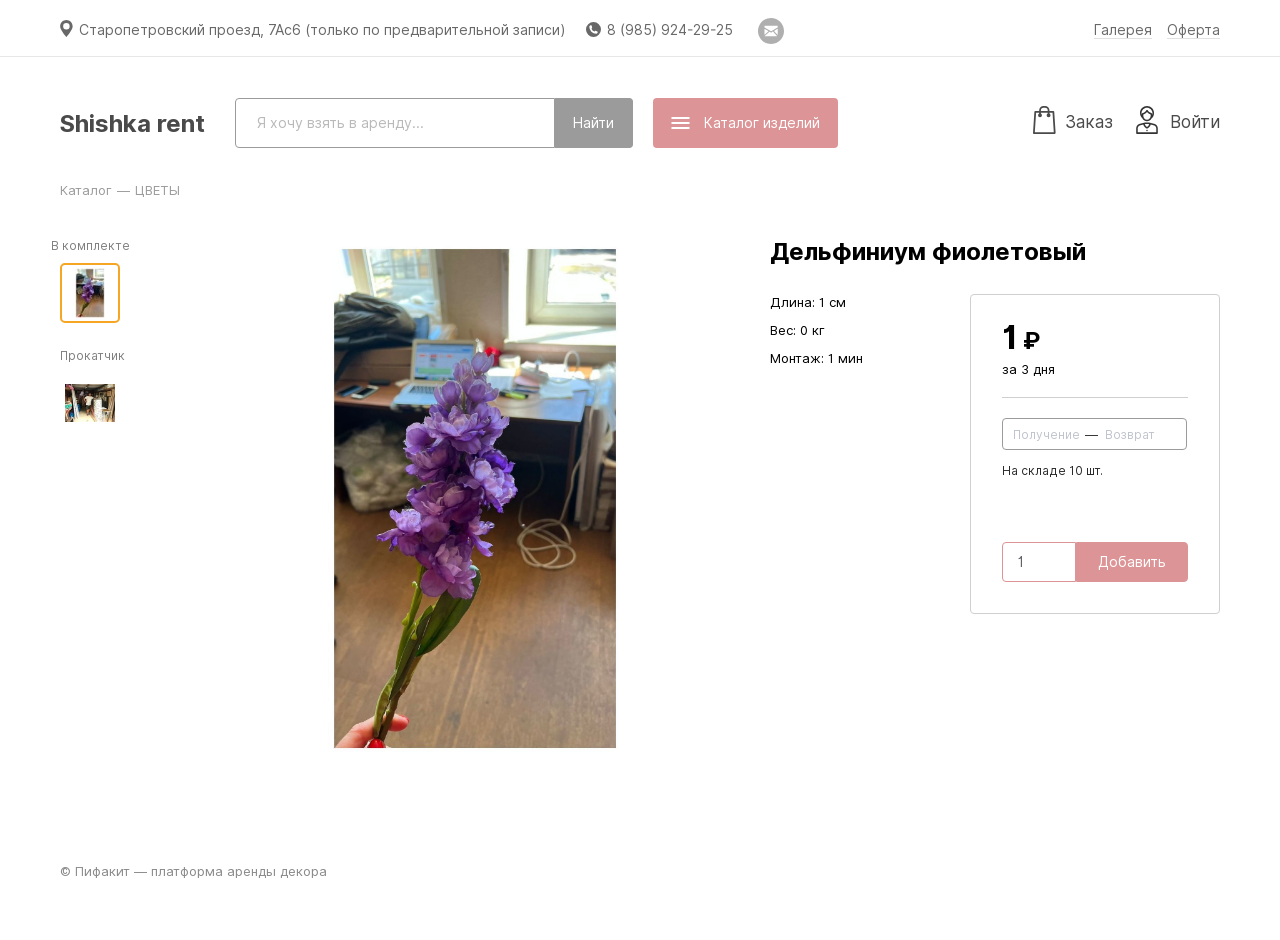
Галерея (1123, 30)
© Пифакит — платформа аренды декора (193, 871)
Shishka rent (132, 123)
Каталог (86, 190)
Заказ (1073, 119)
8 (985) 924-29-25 (670, 30)
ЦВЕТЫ (157, 190)
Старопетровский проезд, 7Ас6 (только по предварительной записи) (322, 30)
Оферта (1193, 30)
